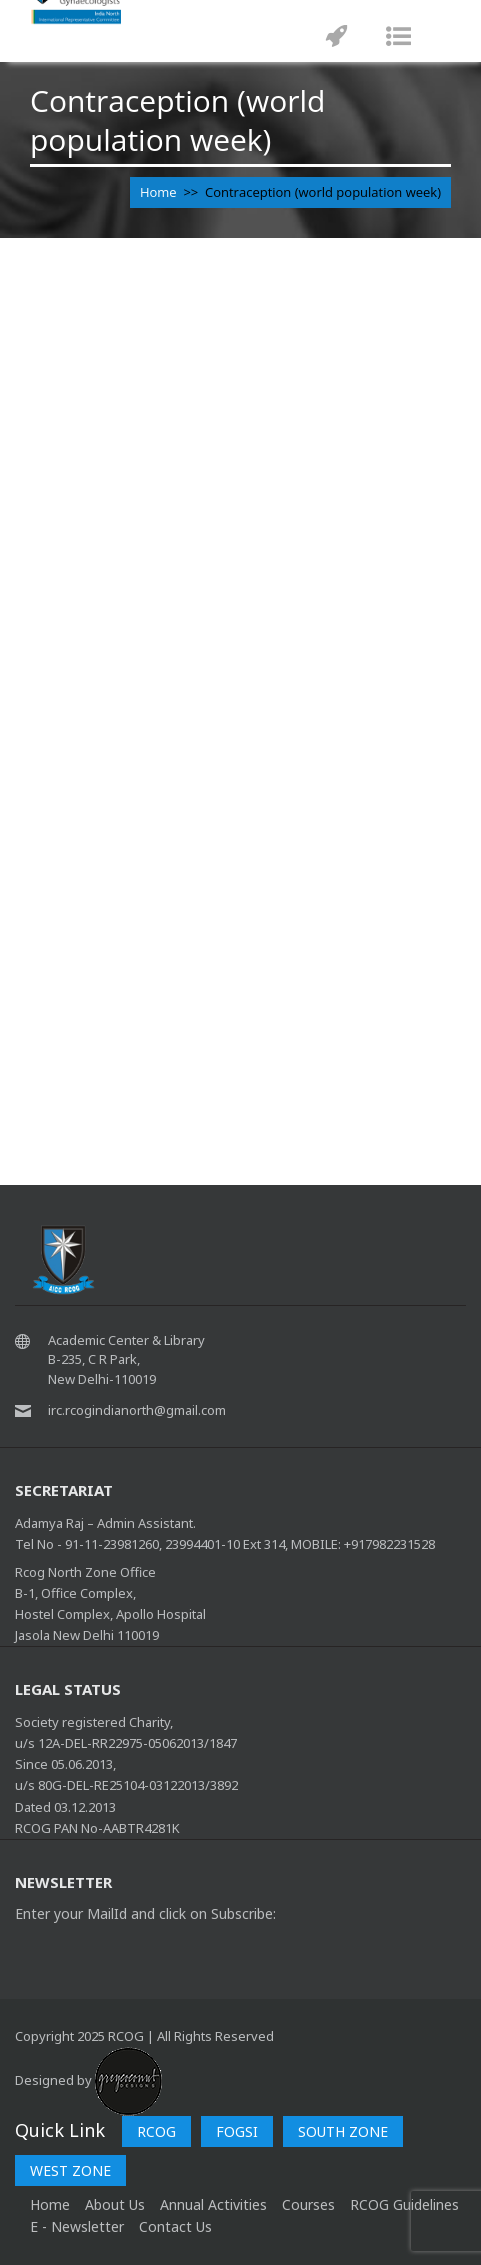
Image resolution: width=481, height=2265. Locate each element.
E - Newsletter (77, 2226)
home (50, 2204)
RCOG (156, 2131)
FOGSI (237, 2131)
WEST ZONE (70, 2170)
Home (158, 192)
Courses (308, 2204)
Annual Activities (213, 2204)
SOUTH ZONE (343, 2131)
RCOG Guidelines (404, 2204)
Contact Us (175, 2226)
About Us (115, 2204)
